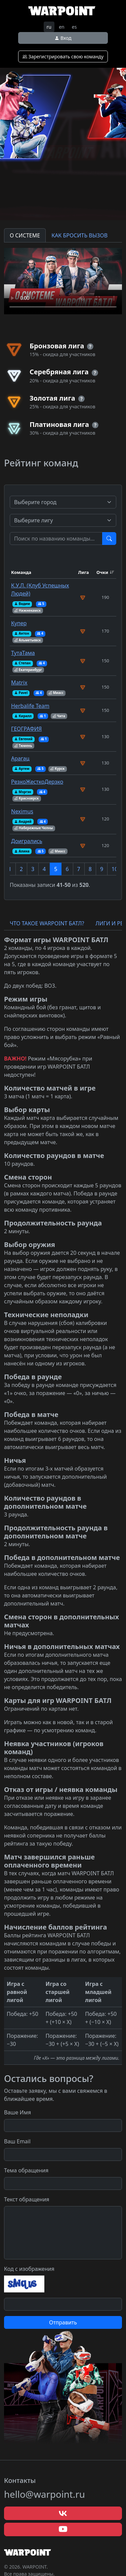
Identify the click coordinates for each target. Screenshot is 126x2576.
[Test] (56, 538)
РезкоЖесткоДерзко (37, 781)
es (74, 27)
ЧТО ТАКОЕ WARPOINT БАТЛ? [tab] (47, 923)
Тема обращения (26, 2170)
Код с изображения (29, 2269)
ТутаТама (23, 653)
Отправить (63, 2322)
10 (115, 869)
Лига (83, 572)
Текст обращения (26, 2199)
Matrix (19, 682)
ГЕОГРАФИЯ (26, 728)
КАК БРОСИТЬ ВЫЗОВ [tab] (79, 235)
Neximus (22, 811)
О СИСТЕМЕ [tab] (25, 235)
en (62, 27)
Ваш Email (17, 2141)
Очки (102, 572)
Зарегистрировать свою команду (63, 56)
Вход (62, 38)
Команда (21, 572)
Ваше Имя (17, 2112)
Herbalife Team (30, 706)
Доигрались (26, 841)
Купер (19, 623)
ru (49, 27)
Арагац (20, 758)
